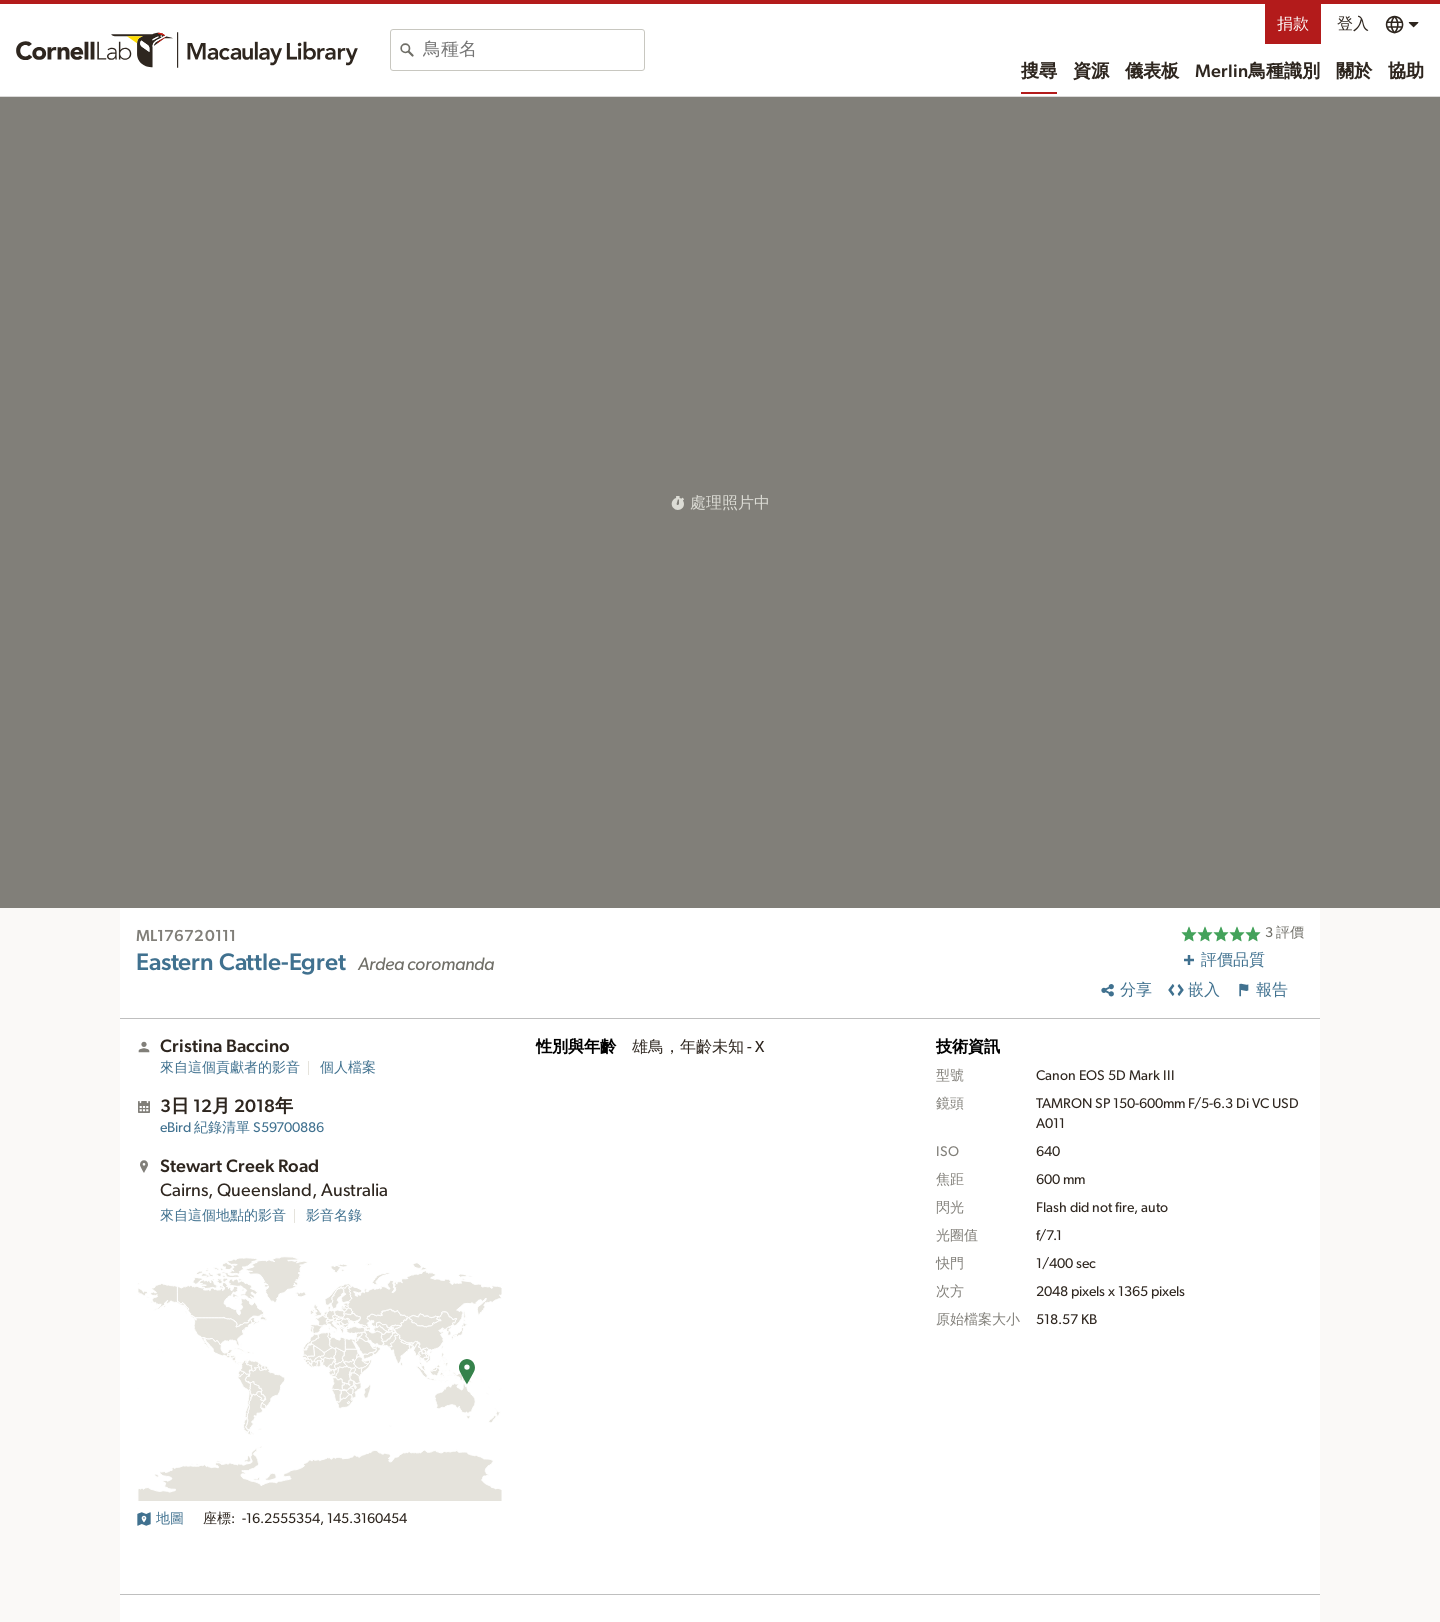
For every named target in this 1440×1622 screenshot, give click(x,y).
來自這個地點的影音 (223, 1216)
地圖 (160, 1519)
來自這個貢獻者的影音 (230, 1068)
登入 (1353, 24)
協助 (1406, 72)
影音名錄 (334, 1216)
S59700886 (242, 1128)
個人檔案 (348, 1068)
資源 (1091, 72)
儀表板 (1152, 72)
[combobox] (533, 50)
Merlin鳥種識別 (1257, 72)
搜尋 (1039, 72)
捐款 (1293, 24)
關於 (1354, 72)
